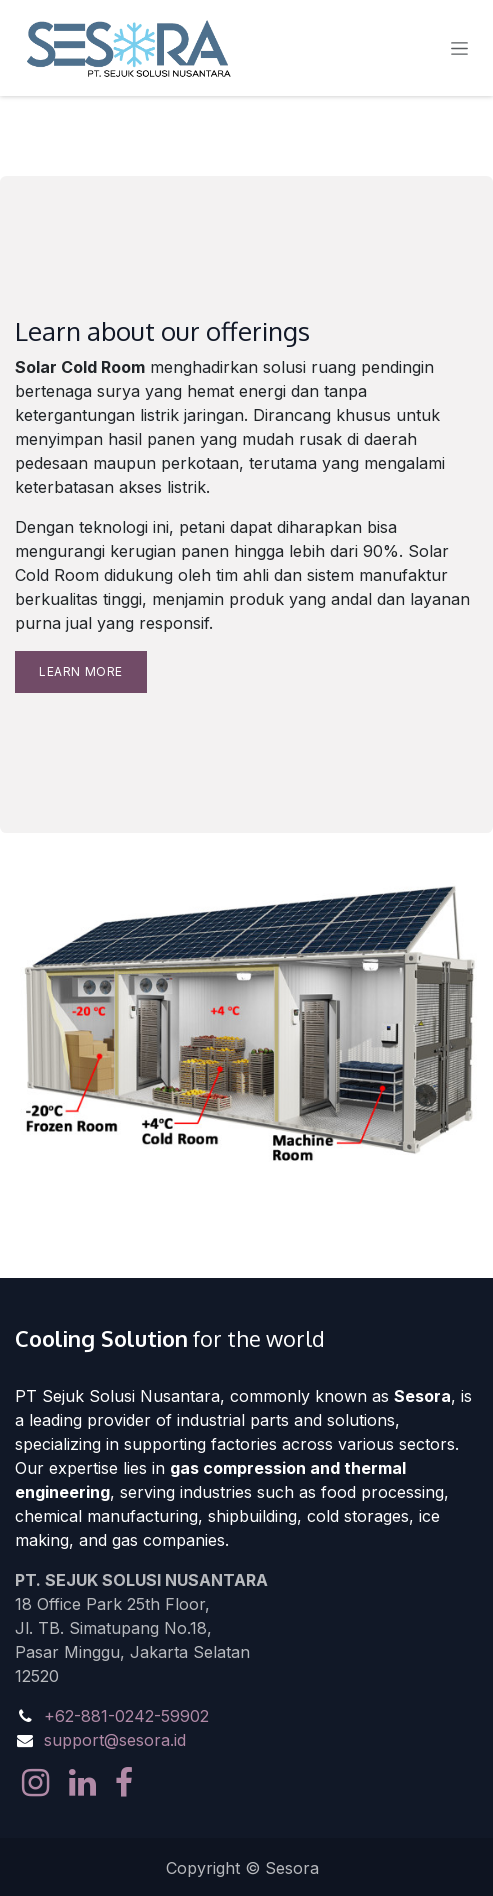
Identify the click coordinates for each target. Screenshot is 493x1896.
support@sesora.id (115, 1740)
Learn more (81, 671)
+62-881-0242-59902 (126, 1716)
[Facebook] (124, 1783)
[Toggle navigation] (459, 48)
